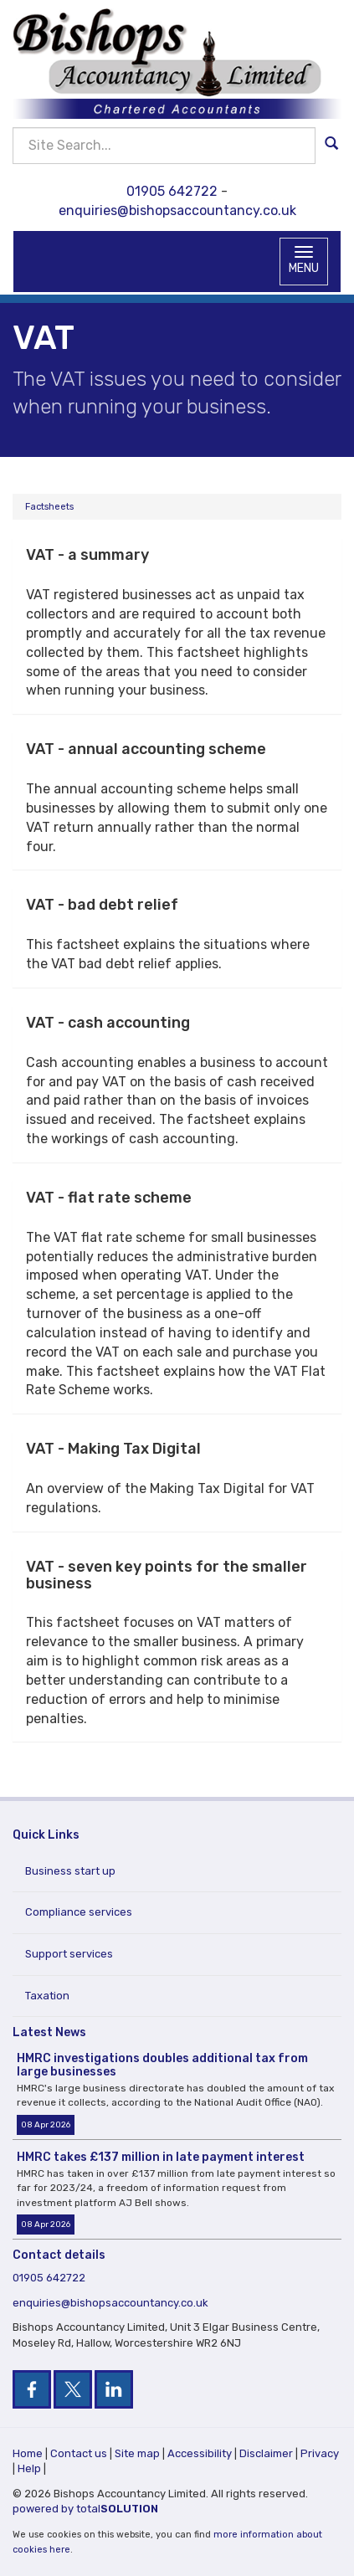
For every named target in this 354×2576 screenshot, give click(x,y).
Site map (137, 2453)
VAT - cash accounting (108, 1022)
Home (28, 2453)
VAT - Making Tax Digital (113, 1448)
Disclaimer (266, 2453)
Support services (69, 1953)
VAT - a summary (87, 555)
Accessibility (199, 2453)
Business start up (70, 1871)
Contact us (78, 2453)
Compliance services (78, 1912)
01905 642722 (172, 191)
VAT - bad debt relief (102, 904)
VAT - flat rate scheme (109, 1197)
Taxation (47, 1995)
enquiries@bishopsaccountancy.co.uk (177, 210)
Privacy (319, 2453)
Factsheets (49, 506)
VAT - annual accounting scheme (146, 749)
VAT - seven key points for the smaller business (166, 1575)
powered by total (85, 2508)
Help (29, 2468)
